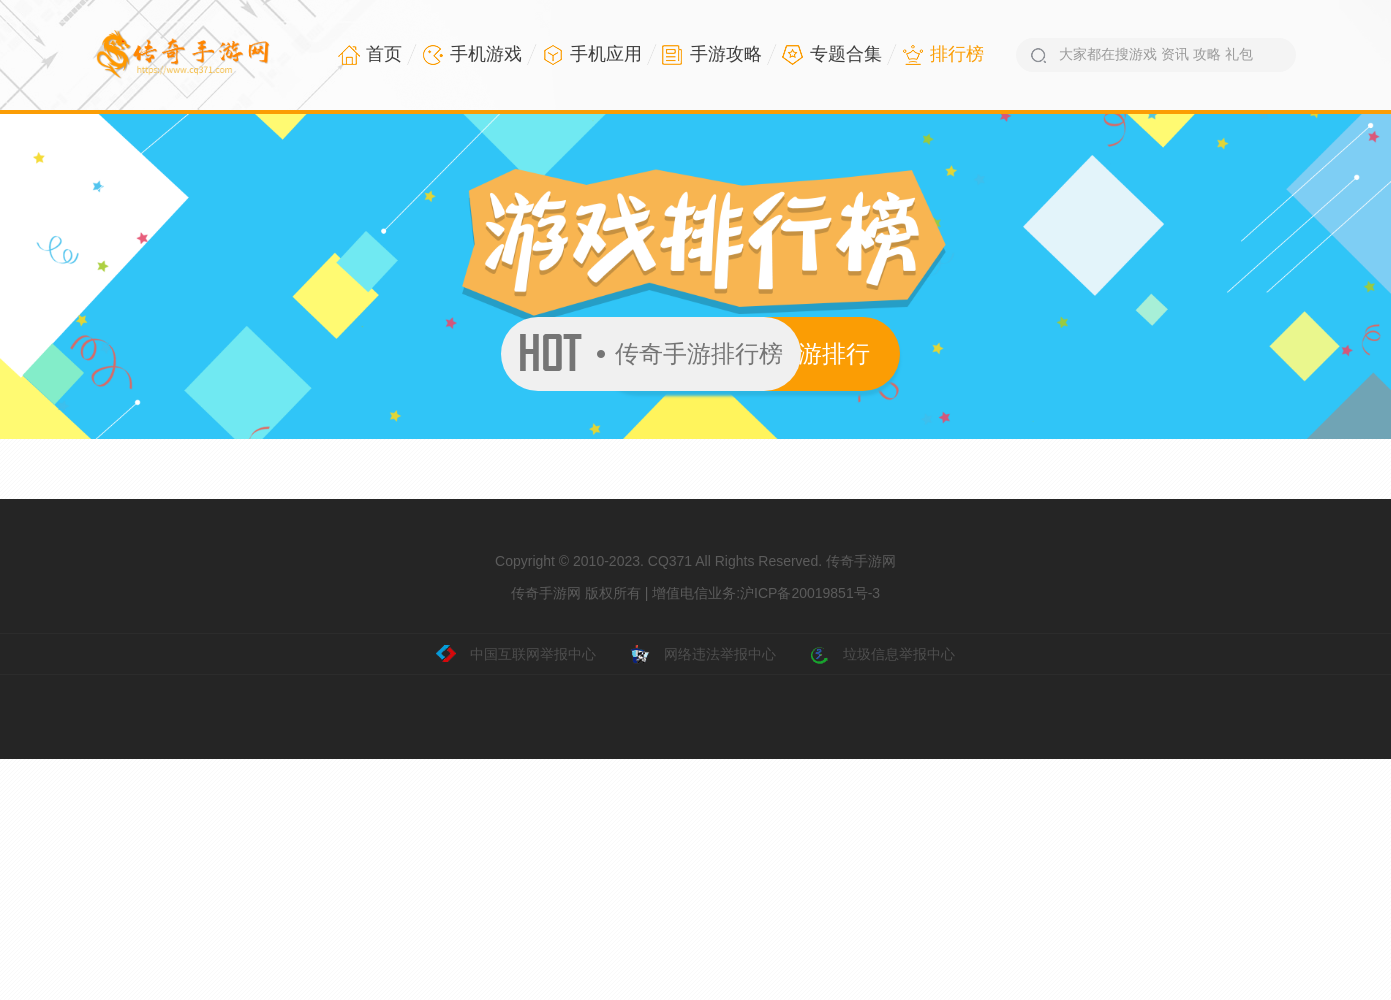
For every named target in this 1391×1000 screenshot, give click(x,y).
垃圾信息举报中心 (882, 655)
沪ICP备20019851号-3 (810, 593)
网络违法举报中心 (703, 655)
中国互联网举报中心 (516, 655)
